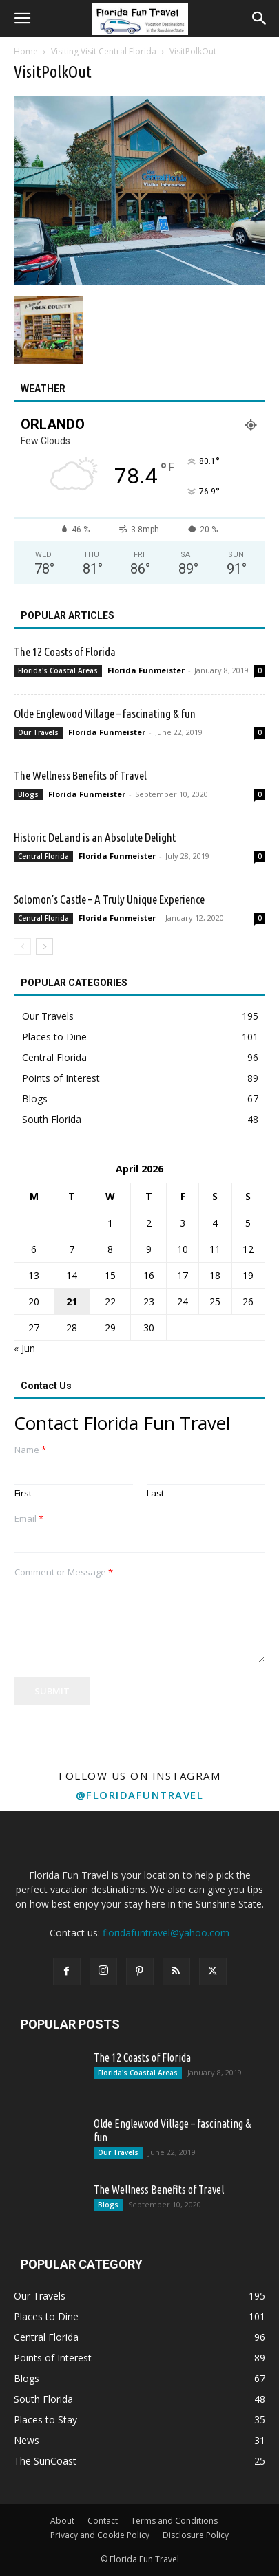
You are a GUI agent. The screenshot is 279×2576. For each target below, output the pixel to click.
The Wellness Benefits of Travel (80, 775)
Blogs (28, 794)
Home (26, 51)
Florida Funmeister (146, 670)
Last (155, 1493)
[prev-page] (22, 946)
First (23, 1493)
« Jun (24, 1348)
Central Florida (43, 856)
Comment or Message (63, 1572)
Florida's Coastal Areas (58, 670)
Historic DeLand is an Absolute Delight (95, 837)
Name (30, 1450)
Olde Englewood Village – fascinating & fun (105, 713)
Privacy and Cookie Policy (99, 2535)
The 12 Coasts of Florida (65, 651)
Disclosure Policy (196, 2535)
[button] (22, 18)
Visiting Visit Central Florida (103, 51)
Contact (102, 2520)
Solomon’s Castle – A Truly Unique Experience (109, 899)
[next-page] (44, 946)
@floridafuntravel (140, 1795)
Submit (52, 1691)
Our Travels (38, 732)
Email (28, 1519)
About (62, 2520)
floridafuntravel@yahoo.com (166, 1932)
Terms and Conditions (174, 2520)
